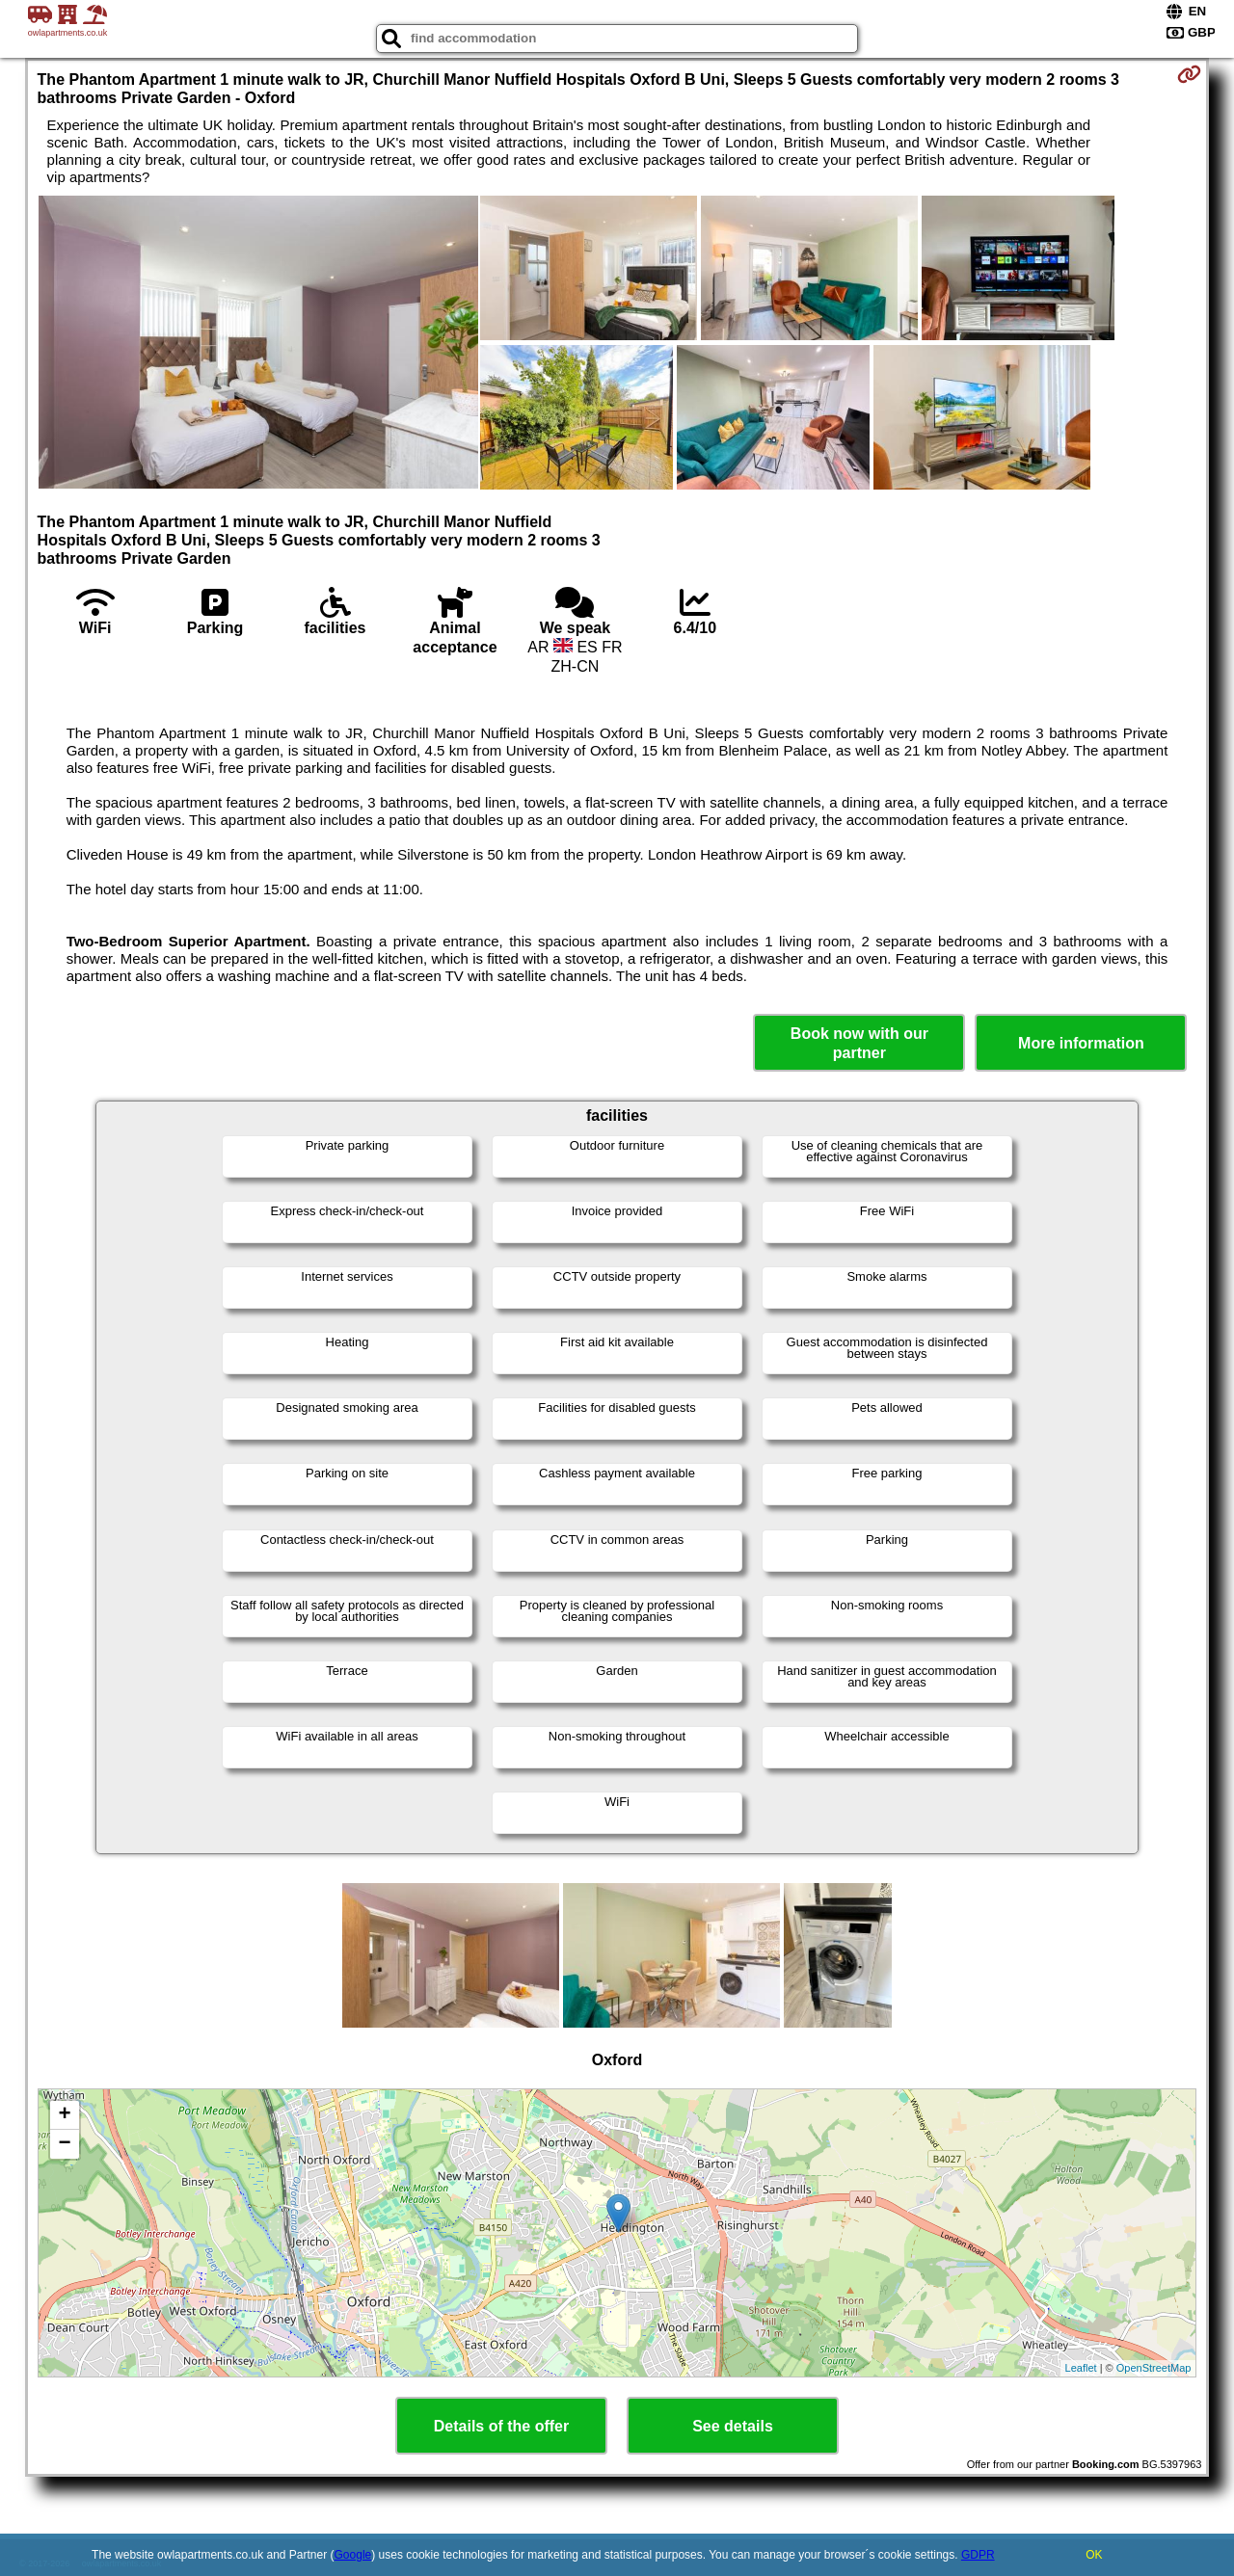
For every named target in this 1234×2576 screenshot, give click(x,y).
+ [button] (64, 2115)
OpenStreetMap (1154, 2368)
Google (353, 2555)
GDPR (978, 2555)
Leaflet (1081, 2368)
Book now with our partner (859, 1042)
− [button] (64, 2144)
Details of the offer (501, 2426)
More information (1081, 1043)
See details (732, 2426)
